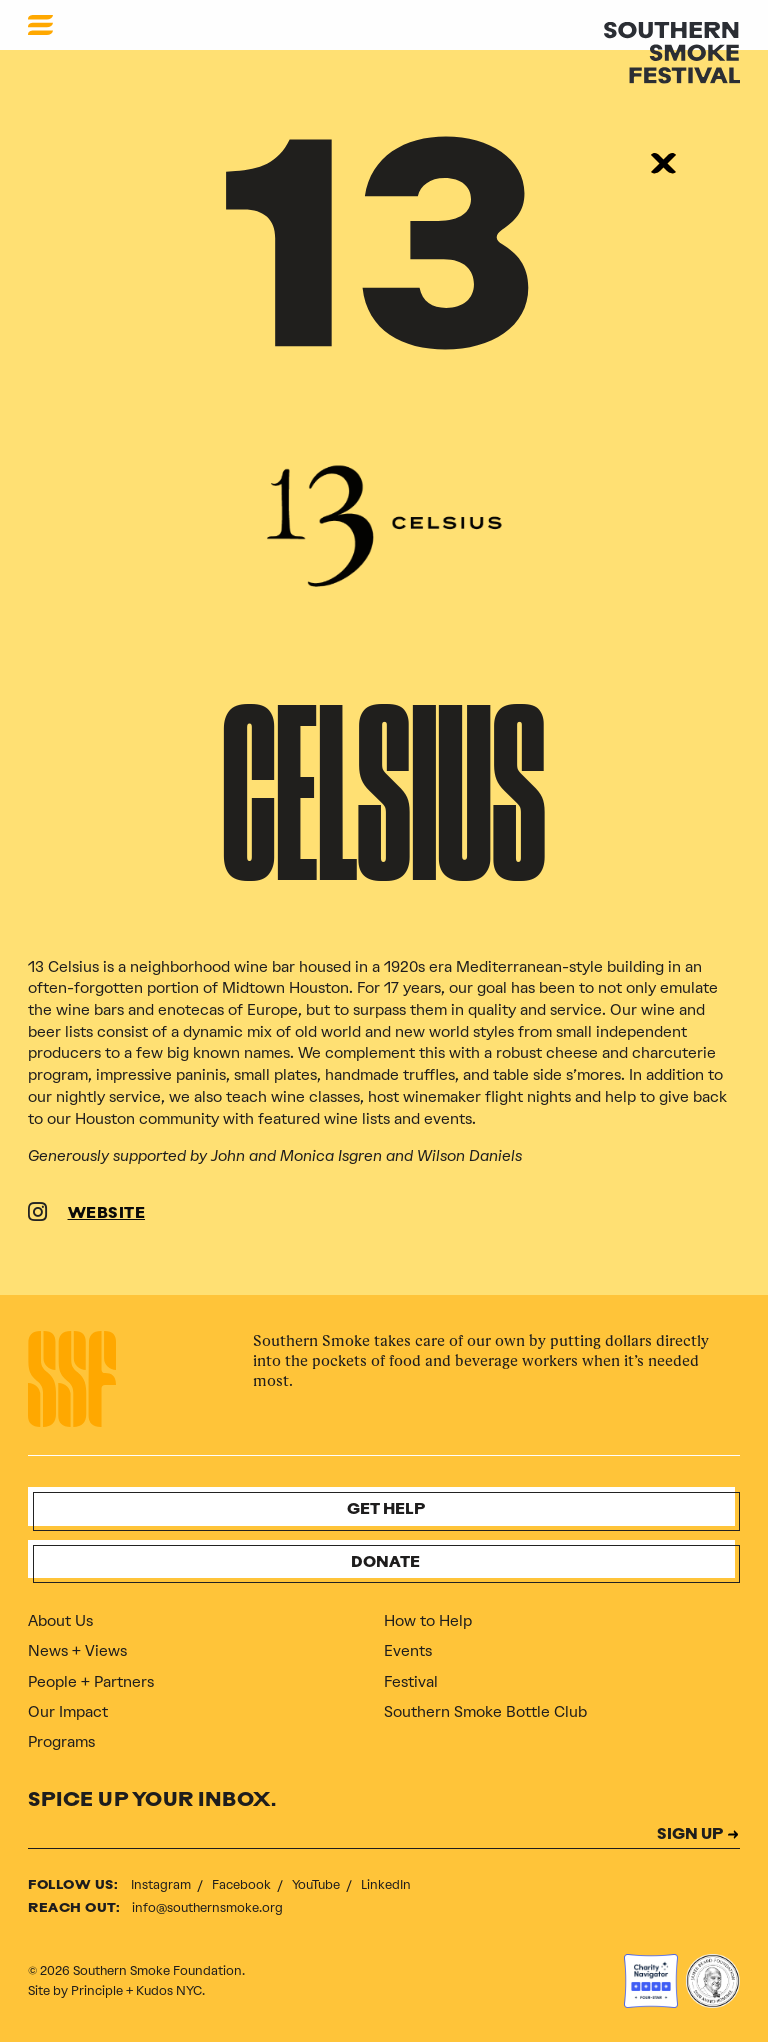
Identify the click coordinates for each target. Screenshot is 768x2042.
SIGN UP (690, 1835)
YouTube (317, 1884)
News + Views (77, 1651)
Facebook (243, 1884)
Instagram (162, 1884)
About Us (60, 1621)
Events (408, 1651)
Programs (61, 1742)
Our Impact (68, 1712)
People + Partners (91, 1682)
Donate (385, 1563)
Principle (97, 1990)
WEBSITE (107, 1214)
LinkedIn (386, 1884)
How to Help (428, 1621)
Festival (411, 1682)
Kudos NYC (169, 1990)
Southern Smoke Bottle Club (485, 1712)
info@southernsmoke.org (207, 1907)
